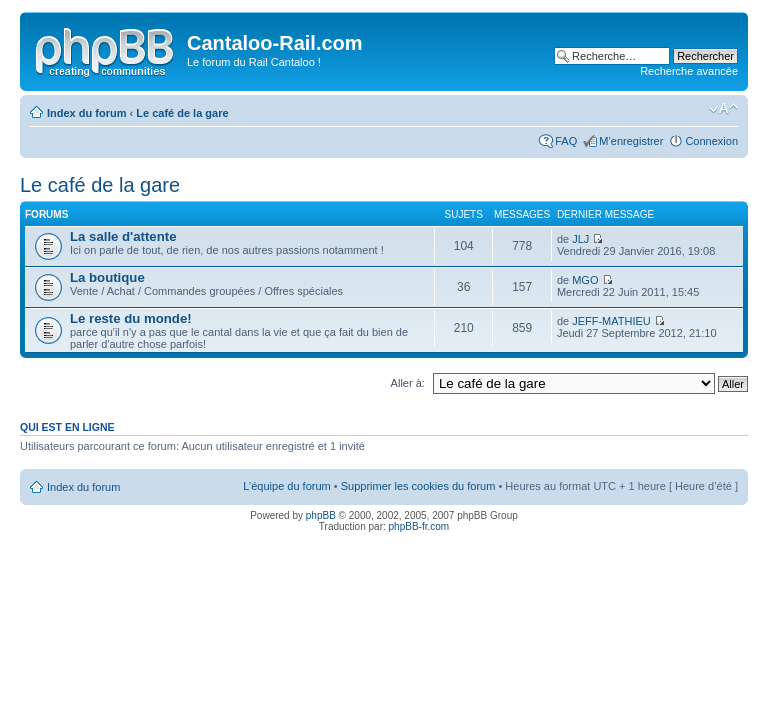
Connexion (711, 141)
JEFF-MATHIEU (611, 321)
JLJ (580, 239)
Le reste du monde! (131, 318)
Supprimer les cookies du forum (418, 486)
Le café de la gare (182, 113)
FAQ (566, 141)
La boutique (107, 277)
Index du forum (86, 113)
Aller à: (408, 383)
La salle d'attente (123, 236)
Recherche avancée (689, 71)
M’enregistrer (631, 141)
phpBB (321, 515)
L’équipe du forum (286, 486)
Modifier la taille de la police (723, 109)
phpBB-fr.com (419, 526)
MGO (585, 280)
